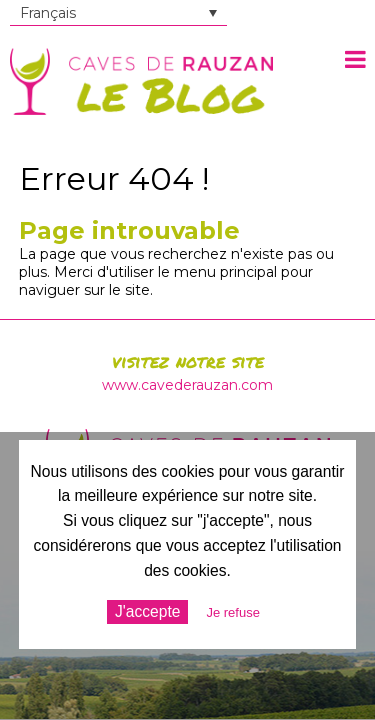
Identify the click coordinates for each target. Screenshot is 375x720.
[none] (118, 13)
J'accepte (147, 611)
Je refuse (232, 612)
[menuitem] (118, 13)
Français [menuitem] (48, 13)
